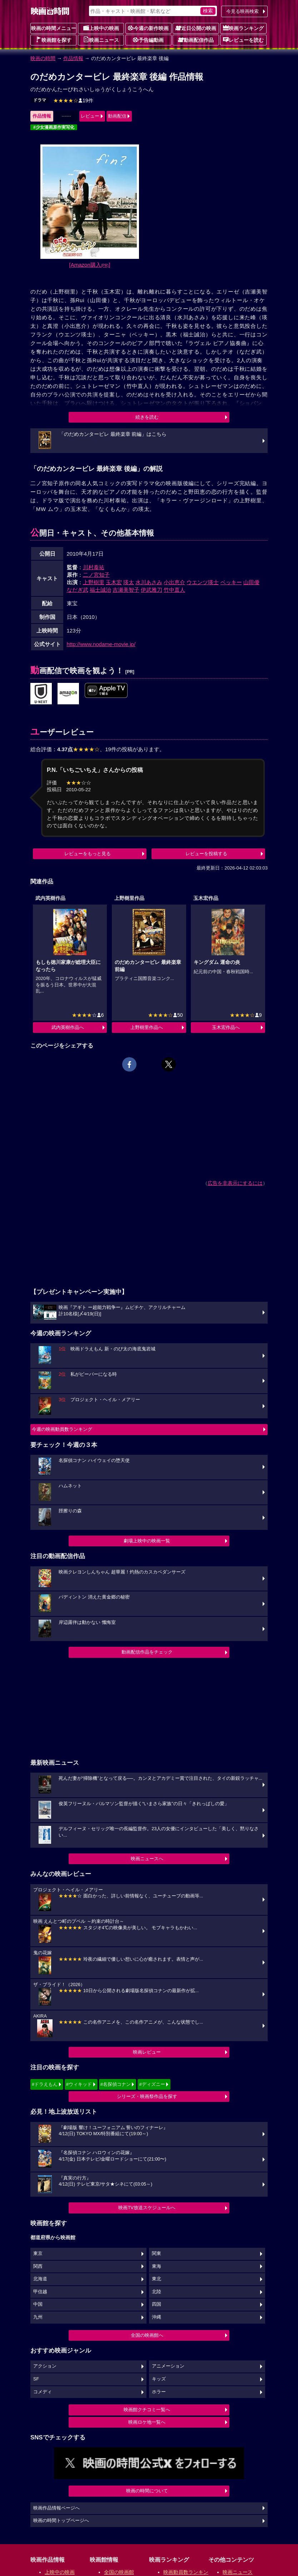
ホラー (159, 2391)
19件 (73, 100)
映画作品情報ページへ (56, 2508)
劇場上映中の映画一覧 (147, 1540)
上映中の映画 (101, 28)
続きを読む (147, 417)
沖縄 (156, 2317)
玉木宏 (114, 582)
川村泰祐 (93, 567)
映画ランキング (243, 28)
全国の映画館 (119, 2572)
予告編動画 (148, 39)
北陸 (156, 2291)
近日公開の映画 (195, 28)
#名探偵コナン (115, 2084)
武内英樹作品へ (67, 1027)
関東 (156, 2253)
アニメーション (168, 2366)
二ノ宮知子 (96, 575)
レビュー (90, 116)
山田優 (251, 582)
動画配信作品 (196, 39)
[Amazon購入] (89, 265)
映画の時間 (42, 58)
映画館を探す (53, 39)
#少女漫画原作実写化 (53, 127)
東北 (156, 2278)
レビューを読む (243, 39)
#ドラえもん (45, 2084)
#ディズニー (152, 2084)
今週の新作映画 (148, 28)
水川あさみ (148, 582)
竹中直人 (174, 590)
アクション (44, 2366)
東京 (38, 2253)
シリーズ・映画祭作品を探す (147, 2096)
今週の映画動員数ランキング (62, 1429)
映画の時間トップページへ (61, 2520)
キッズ (159, 2379)
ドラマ (39, 100)
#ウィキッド (79, 2084)
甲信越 (40, 2291)
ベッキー (231, 582)
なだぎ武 (77, 590)
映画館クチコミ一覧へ (147, 2409)
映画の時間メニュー (53, 28)
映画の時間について (147, 2490)
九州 (38, 2317)
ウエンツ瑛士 (203, 582)
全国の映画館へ (147, 2335)
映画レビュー (147, 2052)
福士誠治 (100, 590)
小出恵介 (174, 582)
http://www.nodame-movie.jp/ (101, 644)
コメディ (42, 2391)
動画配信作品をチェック (147, 1652)
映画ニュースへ (147, 1858)
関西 (38, 2266)
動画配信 (117, 116)
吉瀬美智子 (126, 590)
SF (36, 2379)
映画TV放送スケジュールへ (146, 2207)
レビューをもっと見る (87, 853)
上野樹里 (93, 582)
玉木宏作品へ (226, 1027)
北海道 (40, 2278)
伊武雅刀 (151, 590)
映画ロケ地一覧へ (146, 2422)
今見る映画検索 (242, 11)
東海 (156, 2266)
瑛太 (128, 582)
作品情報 (73, 58)
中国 (38, 2304)
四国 (156, 2304)
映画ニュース (101, 39)
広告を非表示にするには (235, 1183)
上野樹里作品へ (146, 1027)
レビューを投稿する (206, 853)
